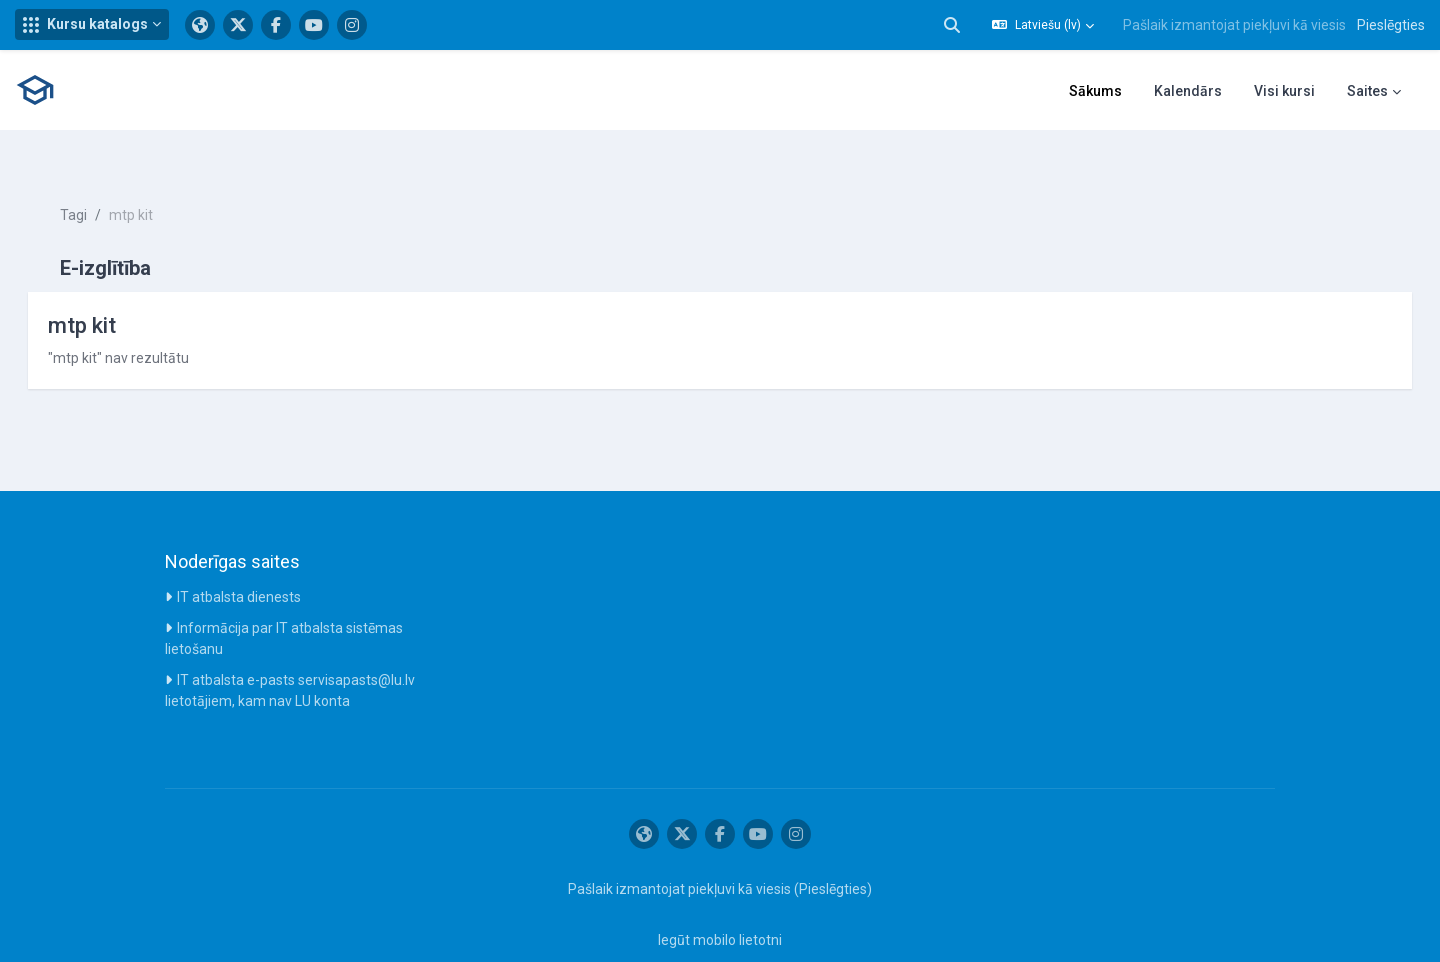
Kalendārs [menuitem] (1188, 91)
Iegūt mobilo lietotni (720, 905)
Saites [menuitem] (1367, 91)
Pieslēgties (1391, 25)
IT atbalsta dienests (239, 562)
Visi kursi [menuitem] (1284, 91)
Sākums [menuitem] (1095, 91)
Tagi (101, 180)
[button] (92, 24)
